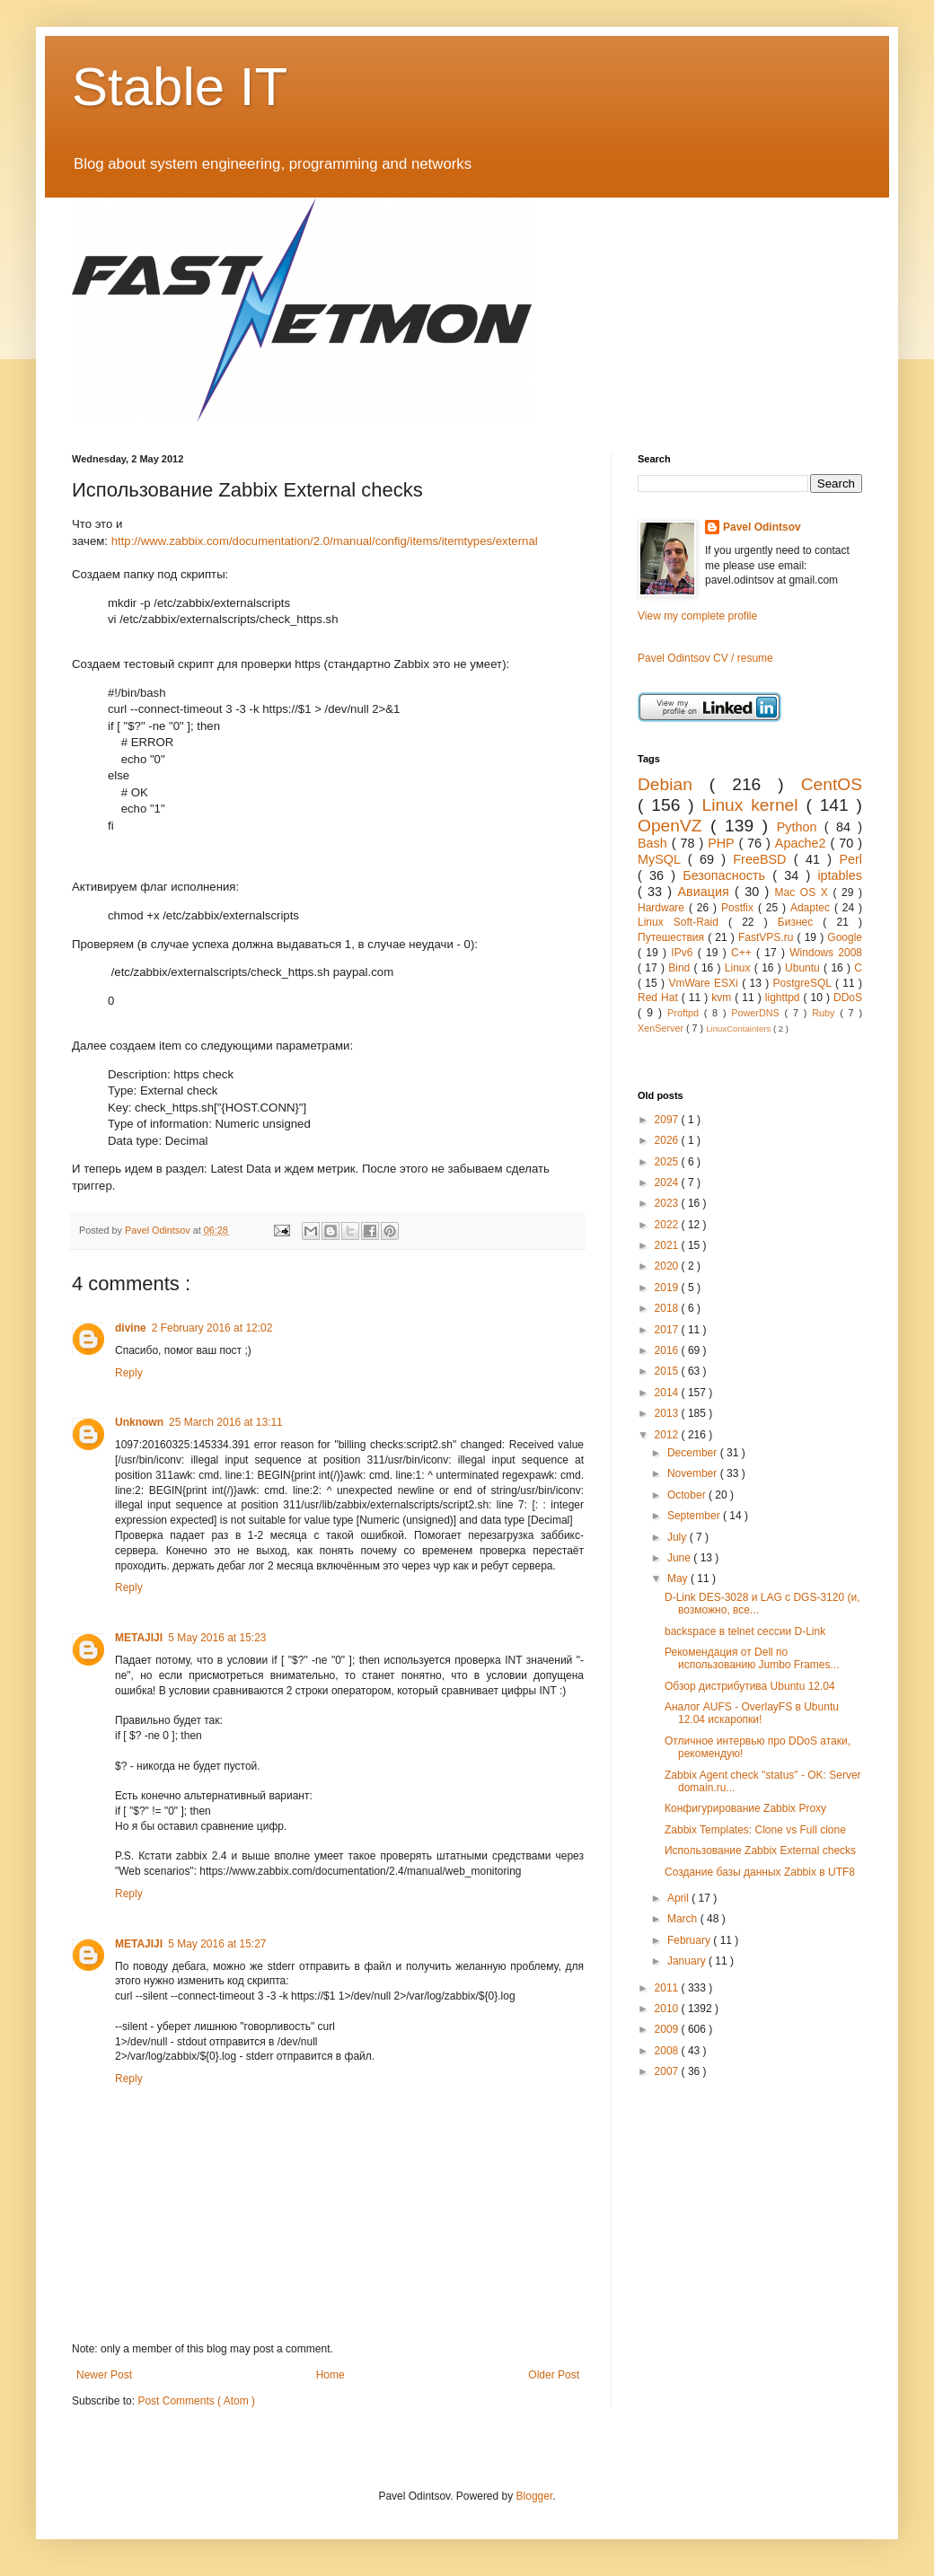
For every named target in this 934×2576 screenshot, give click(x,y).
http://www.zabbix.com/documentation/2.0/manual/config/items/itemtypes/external (324, 541)
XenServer (662, 1028)
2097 (668, 1119)
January (688, 1961)
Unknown (139, 1422)
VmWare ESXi (705, 983)
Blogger (534, 2496)
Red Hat (660, 997)
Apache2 (803, 843)
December (693, 1452)
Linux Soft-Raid (683, 922)
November (693, 1473)
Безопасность (727, 875)
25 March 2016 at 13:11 (226, 1422)
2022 (668, 1224)
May (679, 1578)
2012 (668, 1435)
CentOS (831, 784)
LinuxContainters (739, 1028)
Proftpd (685, 1012)
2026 (668, 1140)
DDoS (847, 997)
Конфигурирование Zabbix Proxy (745, 1808)
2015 (668, 1371)
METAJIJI (139, 1637)
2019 (668, 1287)
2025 (668, 1162)
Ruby (826, 1012)
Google (844, 937)
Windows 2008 (825, 952)
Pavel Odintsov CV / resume (705, 658)
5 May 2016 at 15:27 (217, 1944)
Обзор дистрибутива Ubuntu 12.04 (750, 1686)
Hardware (663, 907)
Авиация (706, 891)
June (680, 1558)
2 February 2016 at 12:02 (212, 1328)
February (690, 1940)
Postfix (739, 907)
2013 (668, 1413)
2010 (668, 2008)
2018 (668, 1308)
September (695, 1515)
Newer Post (104, 2375)
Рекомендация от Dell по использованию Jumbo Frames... (752, 1658)
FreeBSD (763, 859)
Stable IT (179, 87)
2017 (668, 1329)
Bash (655, 843)
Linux (739, 968)
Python (800, 827)
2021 (668, 1245)
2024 (668, 1182)
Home (330, 2375)
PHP (723, 843)
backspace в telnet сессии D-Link (745, 1631)
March (683, 1918)
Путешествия (673, 937)
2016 (668, 1350)
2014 (668, 1392)
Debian (673, 784)
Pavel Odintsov (762, 527)
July (678, 1537)
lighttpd (784, 997)
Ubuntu (804, 968)
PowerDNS (757, 1012)
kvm (723, 997)
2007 (668, 2071)
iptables (839, 875)
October (688, 1495)
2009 (668, 2029)
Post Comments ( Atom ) (196, 2401)
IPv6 (684, 952)
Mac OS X (804, 892)
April (679, 1898)
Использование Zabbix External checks (760, 1850)
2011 (668, 1988)
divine (130, 1328)
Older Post (553, 2375)
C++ (743, 952)
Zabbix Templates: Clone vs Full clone (755, 1830)
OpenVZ (674, 825)
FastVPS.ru (767, 937)
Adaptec (812, 907)
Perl (850, 859)
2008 (668, 2050)
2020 (668, 1266)
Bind (680, 968)
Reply (129, 1373)
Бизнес (801, 922)
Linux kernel (753, 805)
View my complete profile (697, 616)
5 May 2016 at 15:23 (217, 1637)
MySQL (663, 859)
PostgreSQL (804, 983)
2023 (668, 1203)
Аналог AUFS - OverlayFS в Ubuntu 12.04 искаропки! (752, 1713)
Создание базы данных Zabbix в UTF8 (760, 1872)
